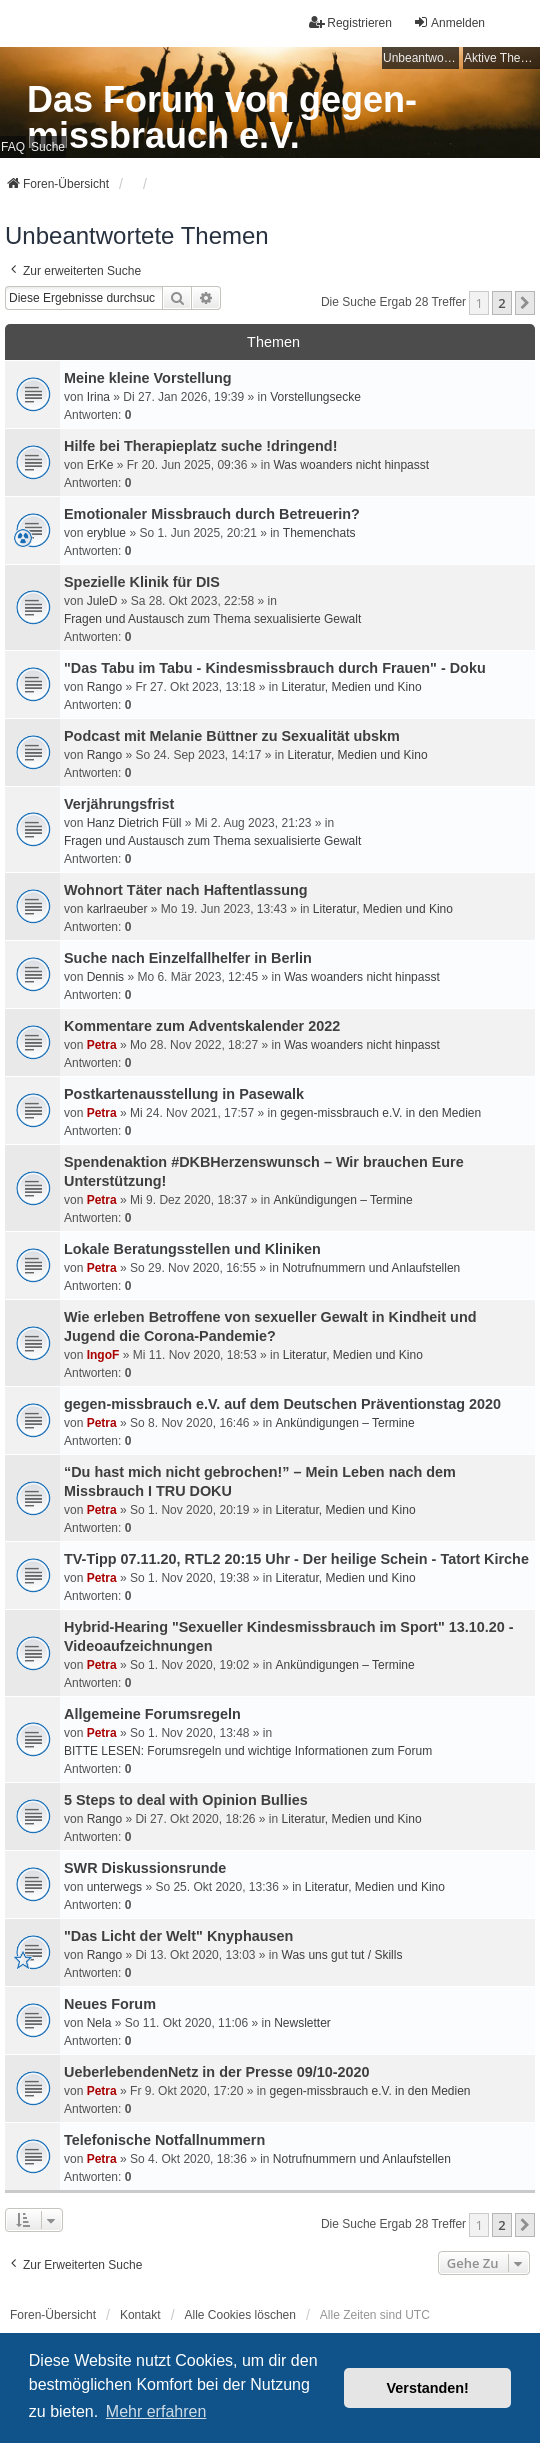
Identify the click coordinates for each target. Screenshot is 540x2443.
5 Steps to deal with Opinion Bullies (186, 1800)
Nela (99, 2023)
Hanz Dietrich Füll (134, 823)
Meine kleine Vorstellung (148, 378)
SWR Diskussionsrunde (145, 1868)
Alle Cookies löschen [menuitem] (240, 2315)
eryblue (106, 533)
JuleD (102, 601)
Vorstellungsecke (315, 397)
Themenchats (319, 533)
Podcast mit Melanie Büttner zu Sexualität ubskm (232, 736)
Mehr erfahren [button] (156, 2411)
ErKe (100, 465)
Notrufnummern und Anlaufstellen (371, 1268)
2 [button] (501, 303)
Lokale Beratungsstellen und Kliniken (192, 1249)
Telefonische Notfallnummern (164, 2140)
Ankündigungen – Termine (342, 1200)
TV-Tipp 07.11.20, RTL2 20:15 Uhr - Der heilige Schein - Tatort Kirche (296, 1559)
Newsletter (302, 2023)
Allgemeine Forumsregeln (152, 1714)
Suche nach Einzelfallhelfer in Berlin (188, 958)
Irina (98, 397)
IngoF (103, 1355)
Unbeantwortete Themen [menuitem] (421, 58)
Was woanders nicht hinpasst (351, 465)
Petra (102, 1045)
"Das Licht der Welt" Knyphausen (178, 1936)
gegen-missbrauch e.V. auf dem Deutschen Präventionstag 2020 (282, 1404)
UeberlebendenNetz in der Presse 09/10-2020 (217, 2072)
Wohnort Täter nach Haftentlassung (186, 890)
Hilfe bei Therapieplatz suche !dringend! (200, 446)
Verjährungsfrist (119, 804)
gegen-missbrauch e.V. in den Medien (380, 1113)
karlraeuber (117, 909)
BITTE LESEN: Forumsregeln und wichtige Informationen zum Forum (248, 1751)
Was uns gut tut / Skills (342, 1955)
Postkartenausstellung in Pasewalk (184, 1094)
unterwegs (114, 1887)
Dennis (105, 977)
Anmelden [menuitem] (449, 22)
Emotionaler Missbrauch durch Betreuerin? (212, 514)
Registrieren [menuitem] (350, 22)
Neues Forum (110, 2004)
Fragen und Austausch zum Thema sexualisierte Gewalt (212, 619)
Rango (104, 687)
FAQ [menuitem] (13, 147)
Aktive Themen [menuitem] (502, 58)
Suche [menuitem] (48, 147)
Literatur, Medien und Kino (352, 687)
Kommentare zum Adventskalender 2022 (202, 1026)
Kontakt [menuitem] (140, 2315)
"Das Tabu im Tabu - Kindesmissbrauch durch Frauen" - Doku (275, 668)
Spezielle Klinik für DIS (142, 582)
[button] (525, 303)
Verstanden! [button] (428, 2388)
